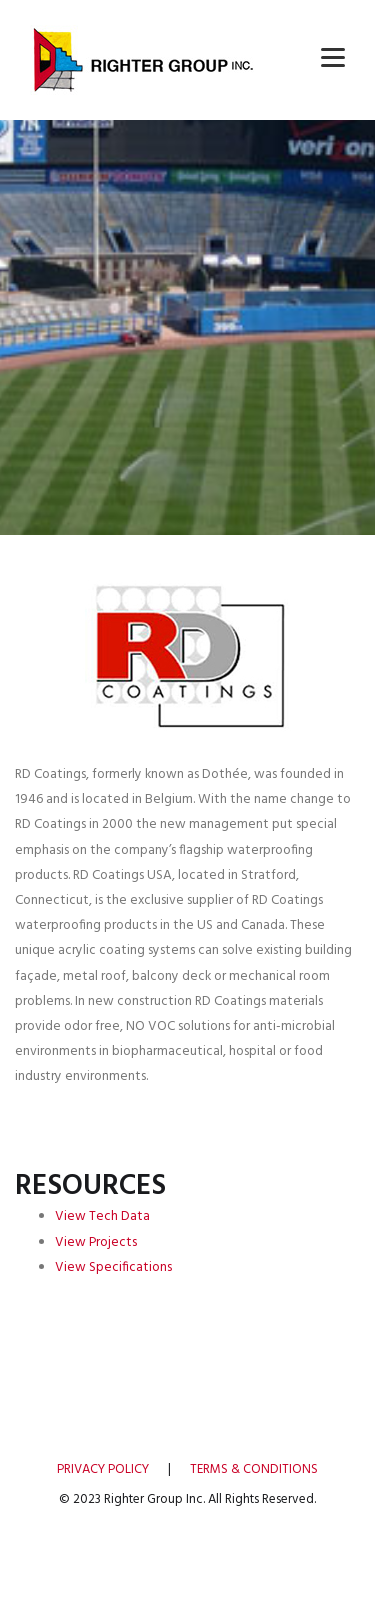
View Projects (96, 1242)
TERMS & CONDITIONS (254, 1469)
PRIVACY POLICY (103, 1469)
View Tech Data (102, 1216)
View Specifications (113, 1267)
